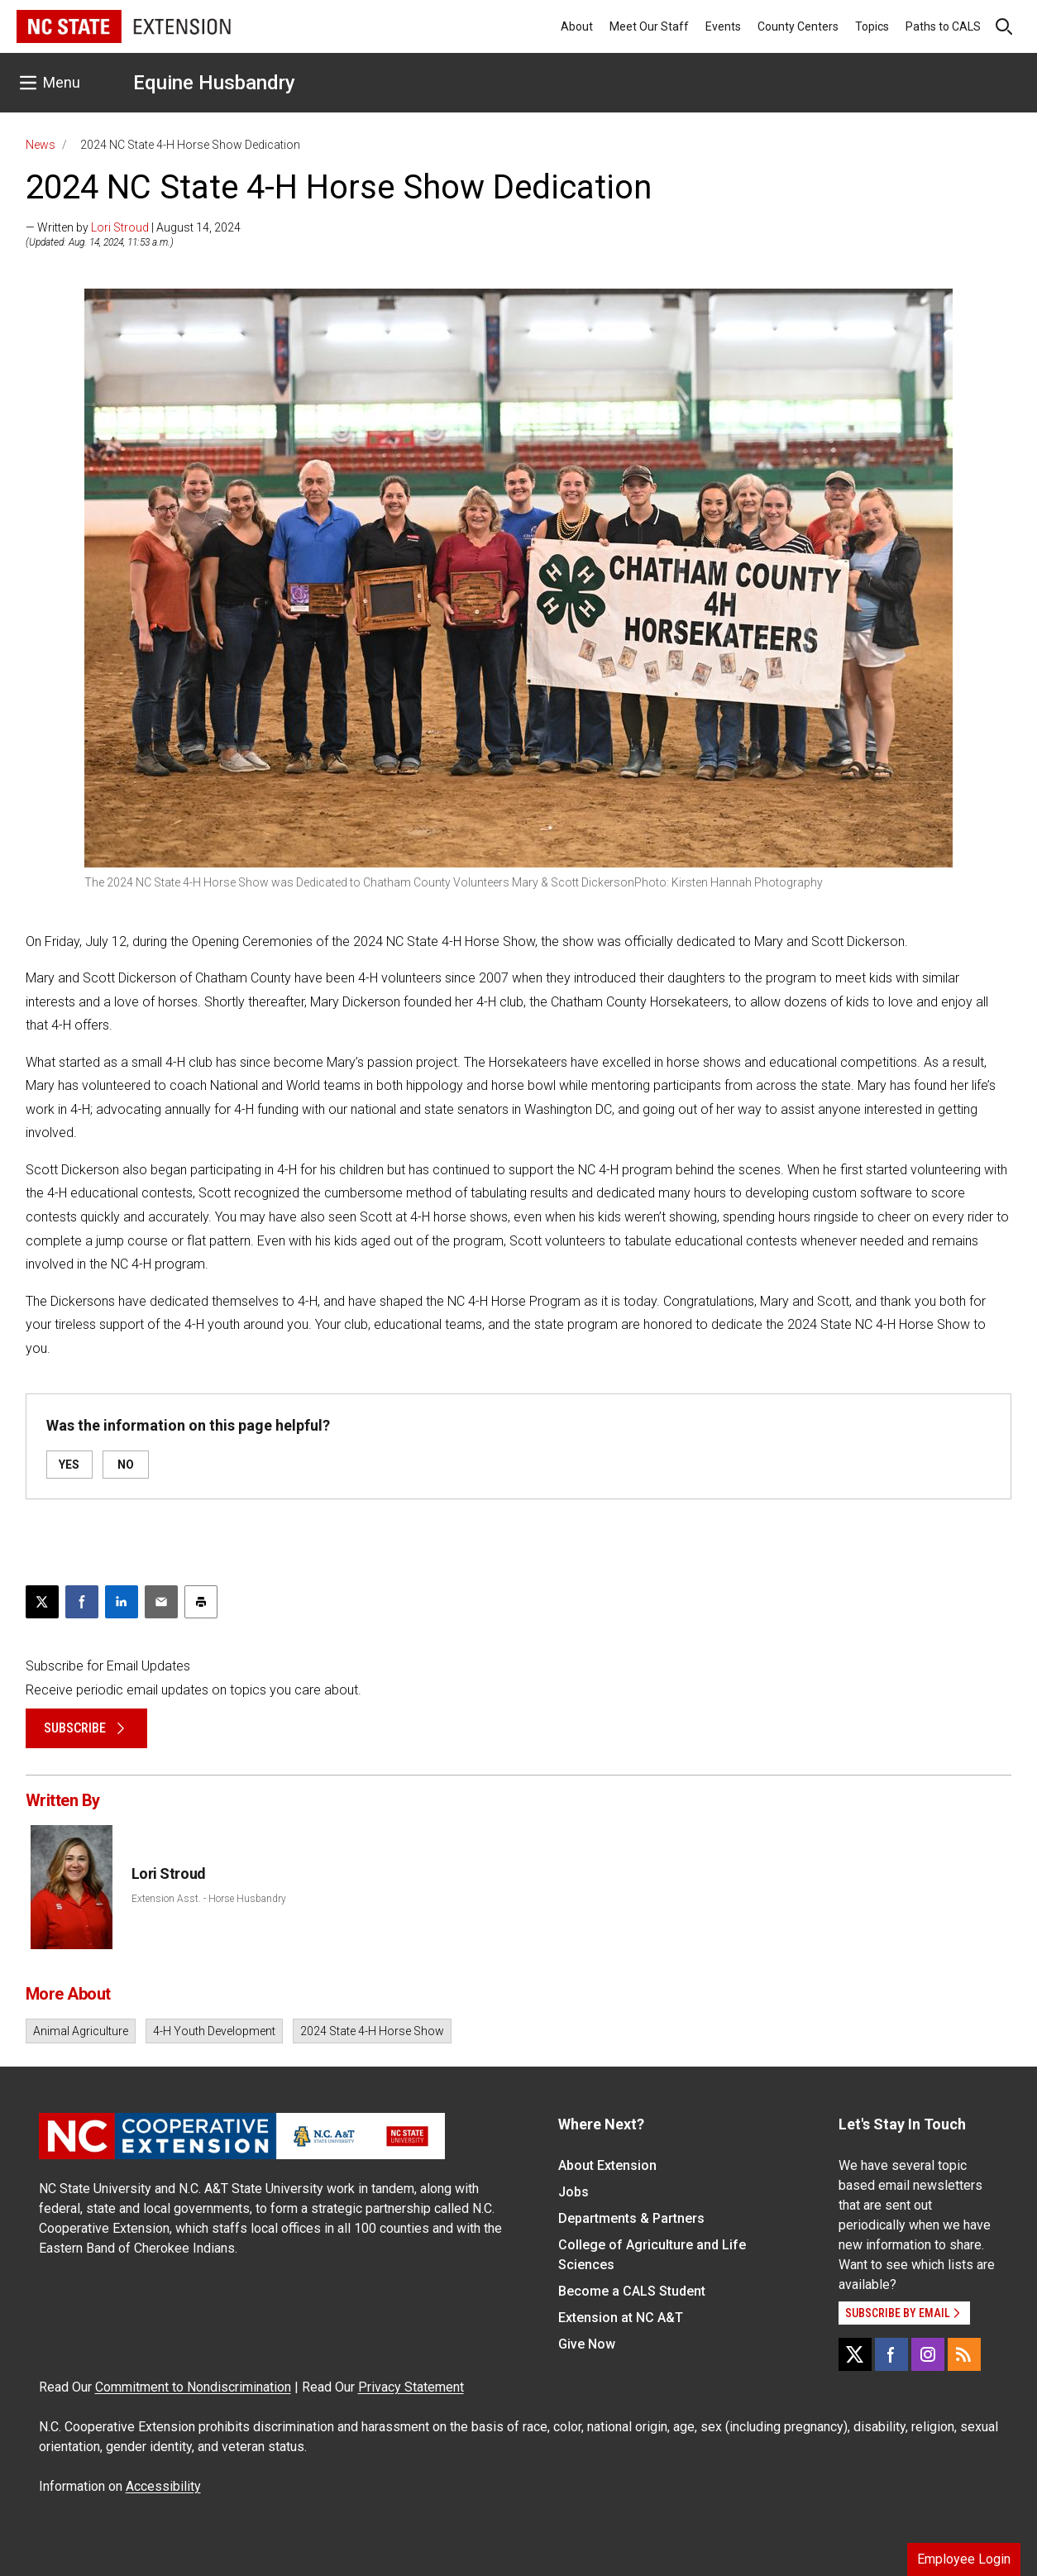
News (40, 144)
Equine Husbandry (214, 82)
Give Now (586, 2344)
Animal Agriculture (80, 2031)
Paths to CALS (943, 26)
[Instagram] (927, 2354)
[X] (855, 2354)
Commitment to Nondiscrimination (193, 2387)
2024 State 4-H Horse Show (372, 2031)
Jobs (573, 2192)
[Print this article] (200, 1601)
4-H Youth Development (214, 2031)
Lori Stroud (120, 227)
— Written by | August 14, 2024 (133, 227)
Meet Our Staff (649, 26)
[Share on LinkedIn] (121, 1601)
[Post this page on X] (42, 1601)
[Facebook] (891, 2354)
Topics (872, 26)
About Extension (607, 2165)
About (577, 26)
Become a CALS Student (631, 2291)
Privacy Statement (411, 2387)
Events (723, 26)
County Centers (798, 26)
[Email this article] (161, 1601)
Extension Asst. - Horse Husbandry (208, 1899)
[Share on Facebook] (81, 1601)
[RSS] (964, 2354)
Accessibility (163, 2486)
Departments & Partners (631, 2218)
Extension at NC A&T (620, 2317)
